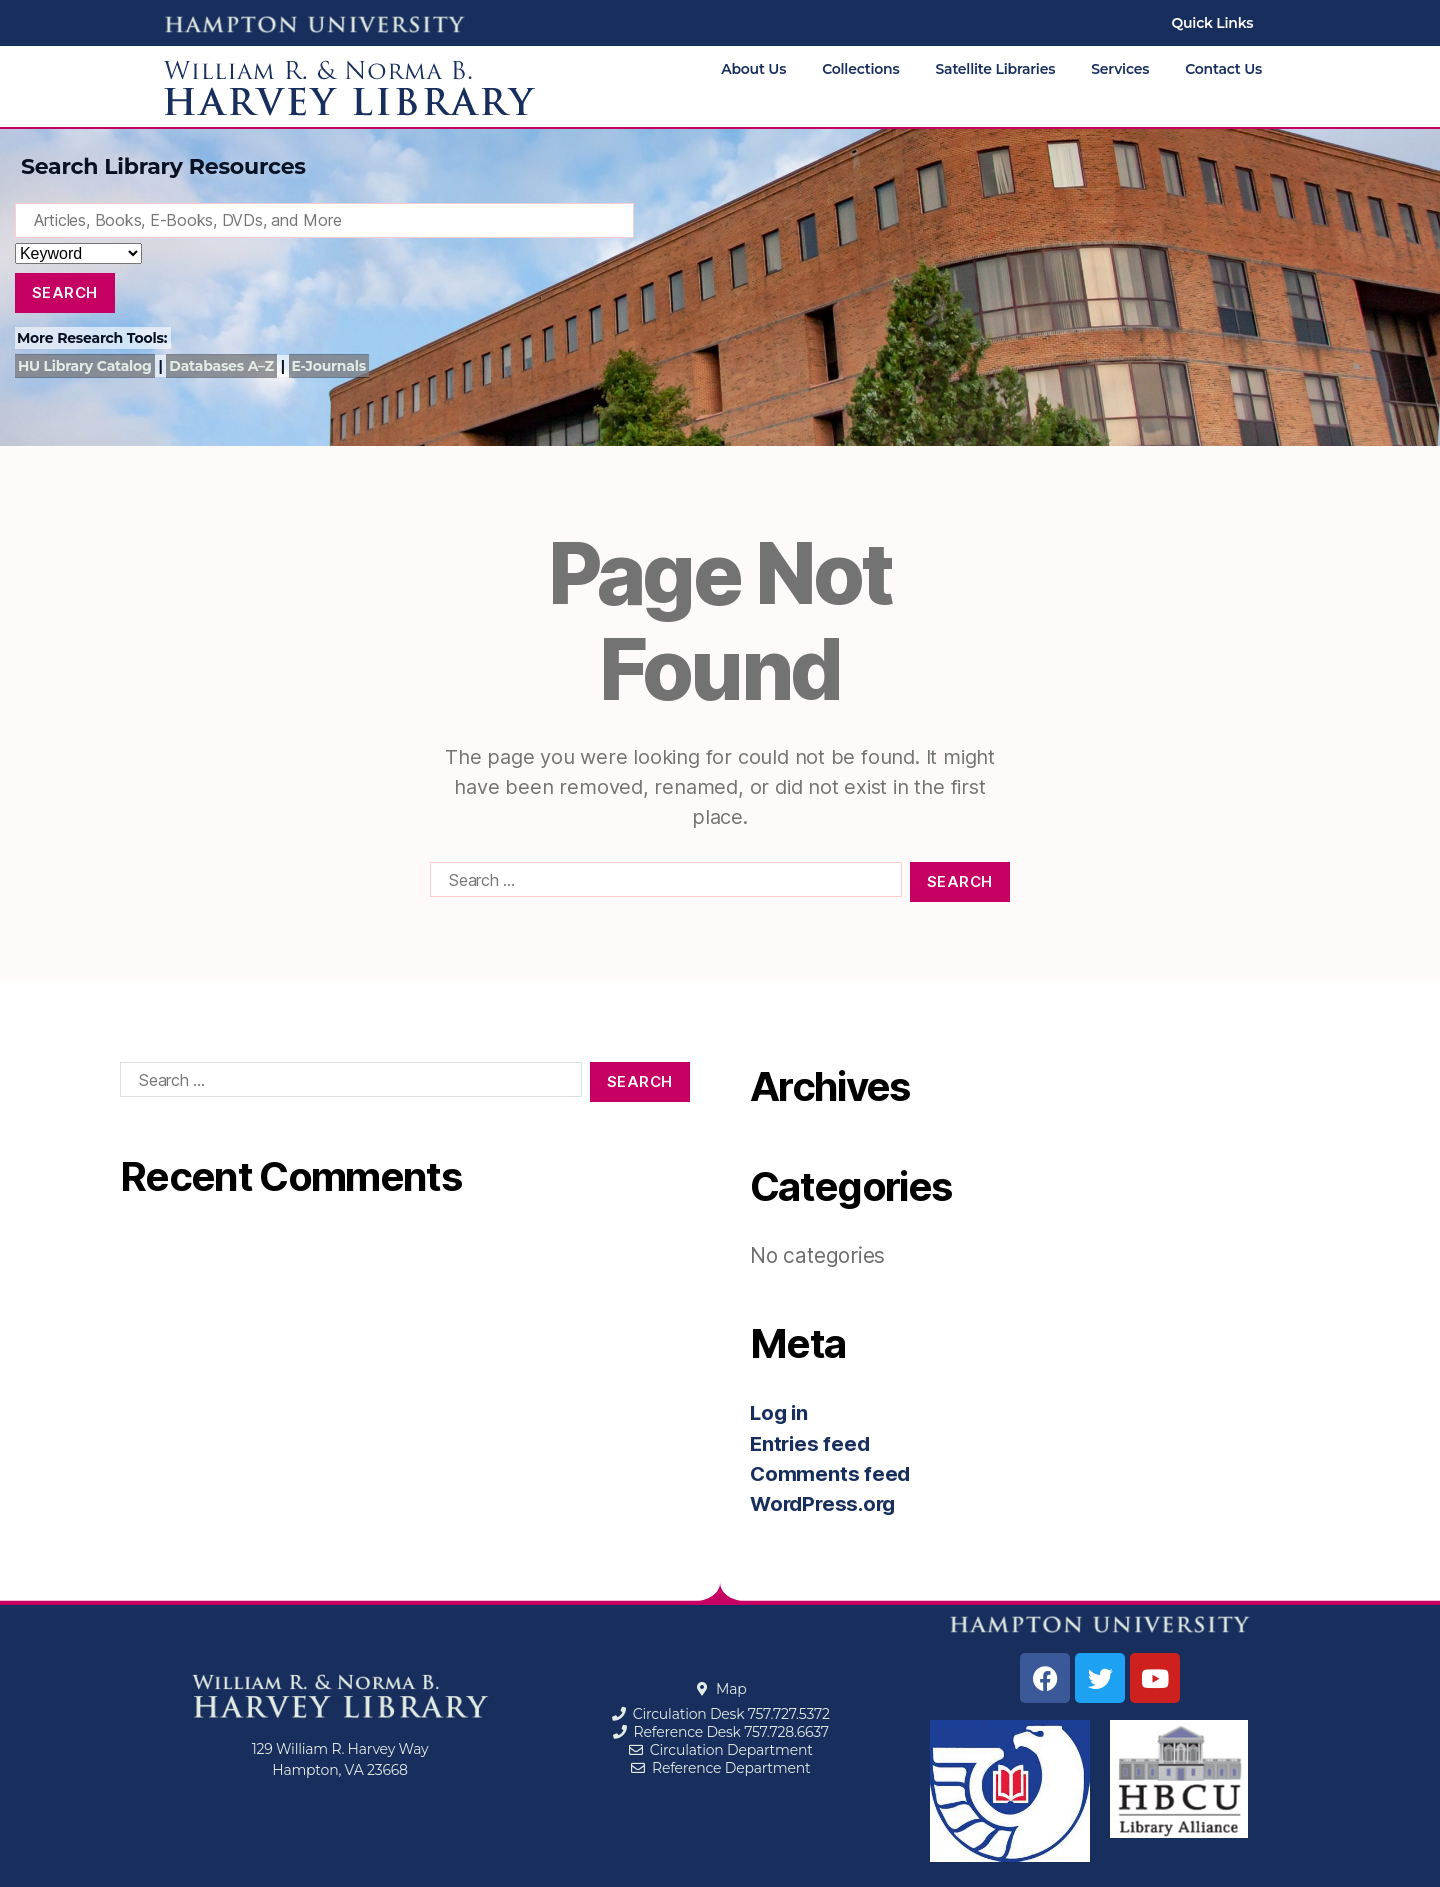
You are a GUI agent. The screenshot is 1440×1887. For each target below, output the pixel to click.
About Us (753, 69)
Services (1120, 69)
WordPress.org (826, 1503)
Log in (780, 1412)
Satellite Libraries (996, 69)
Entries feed (811, 1443)
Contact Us (1223, 69)
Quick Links (1212, 23)
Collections (860, 69)
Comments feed (831, 1473)
